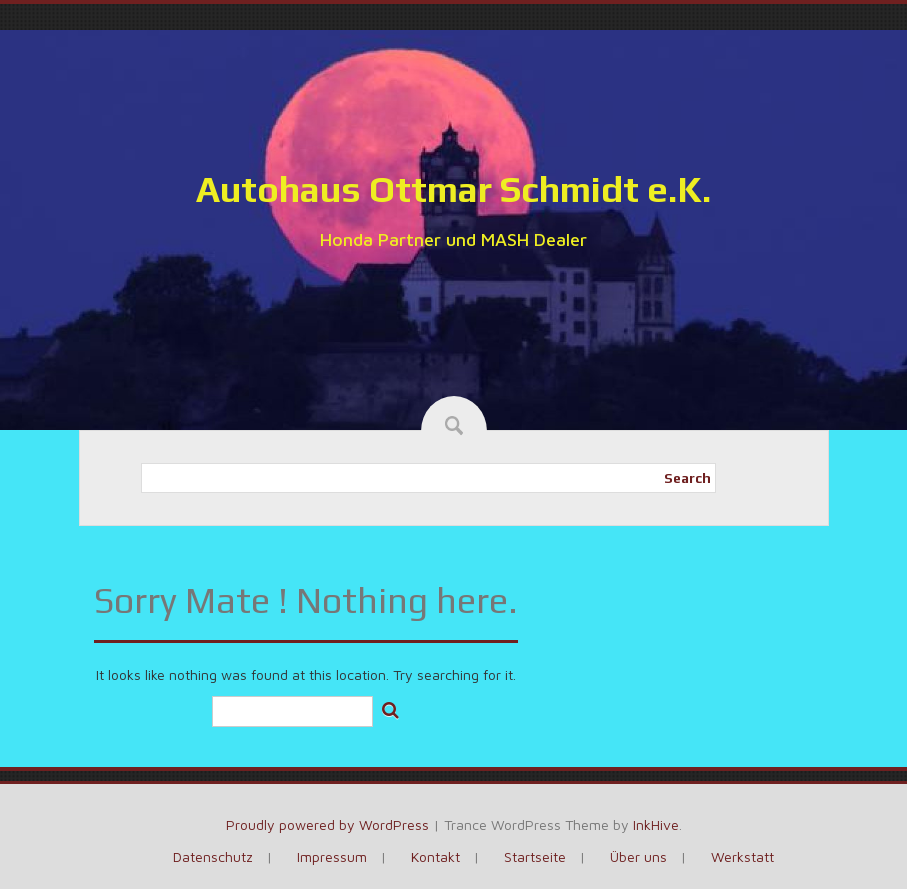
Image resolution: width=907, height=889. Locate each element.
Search (687, 478)
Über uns (638, 856)
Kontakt (435, 856)
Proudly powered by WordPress (327, 824)
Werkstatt (742, 856)
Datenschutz (213, 856)
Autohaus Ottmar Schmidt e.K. (453, 189)
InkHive (656, 824)
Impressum (332, 856)
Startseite (535, 856)
